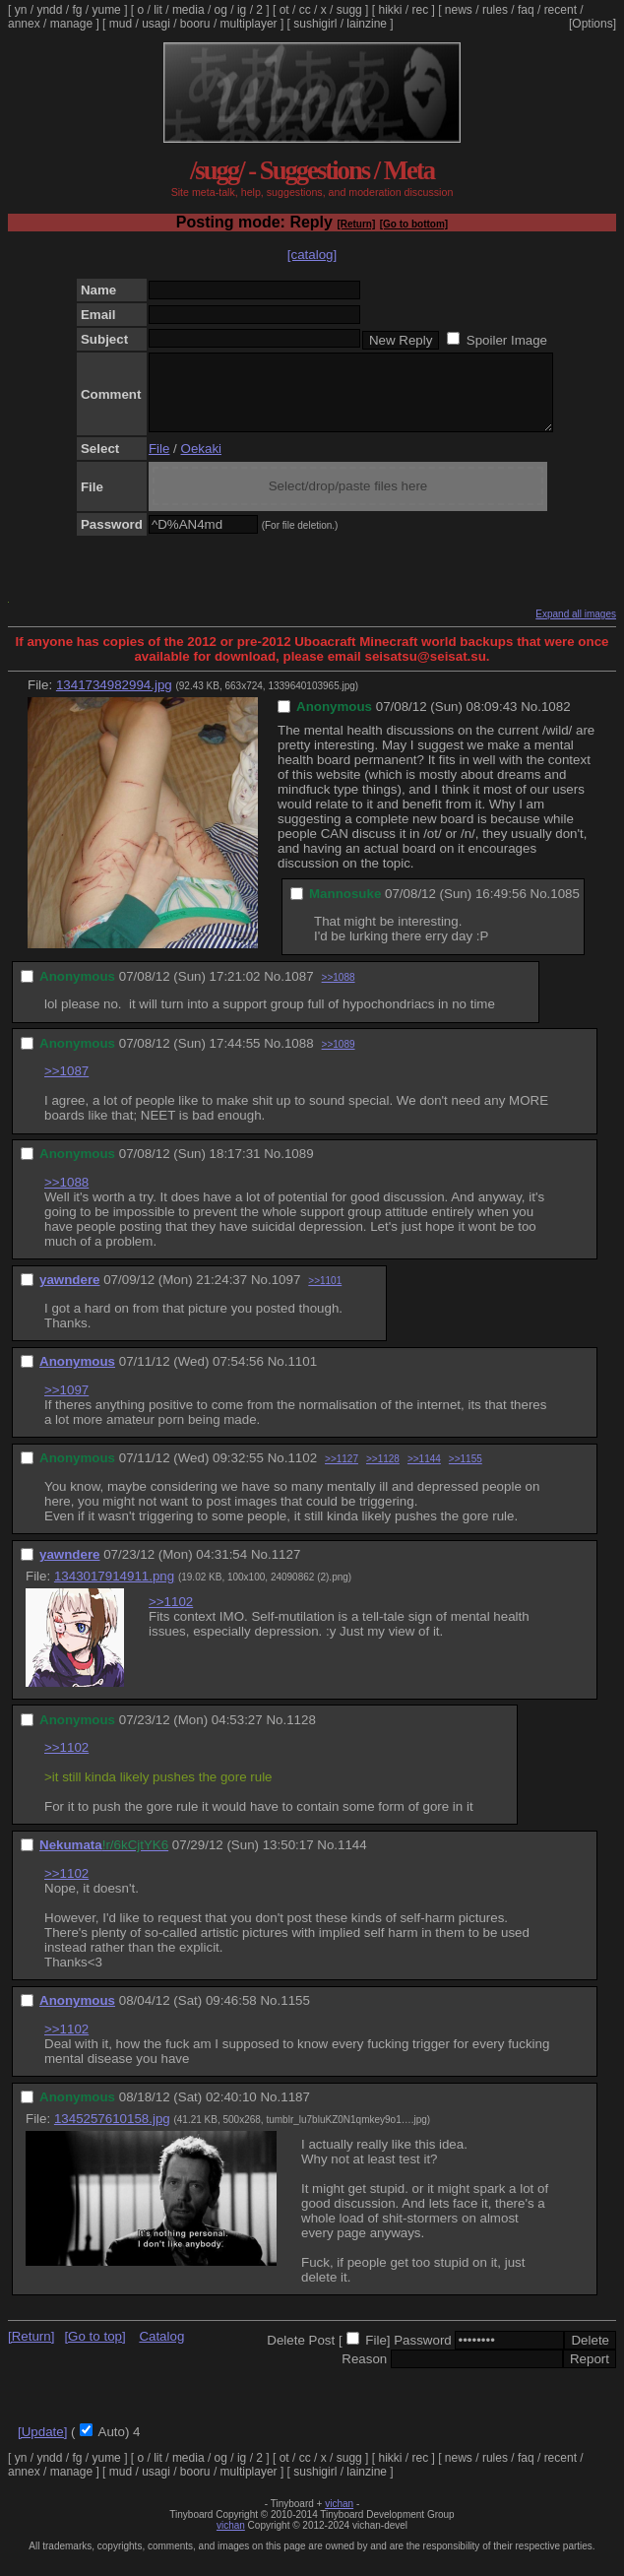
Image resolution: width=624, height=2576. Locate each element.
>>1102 (171, 1616)
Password (423, 2355)
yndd (49, 10)
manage (71, 24)
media (188, 10)
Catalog (161, 2351)
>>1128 (383, 1473)
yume (106, 10)
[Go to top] (94, 2351)
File (159, 463)
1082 (556, 721)
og (221, 10)
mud (120, 24)
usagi (156, 24)
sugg (349, 10)
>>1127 (341, 1473)
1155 (295, 2015)
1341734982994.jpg (114, 699)
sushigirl (315, 24)
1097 (286, 1294)
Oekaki (201, 463)
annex (24, 24)
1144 (352, 1859)
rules (495, 10)
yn (21, 10)
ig (241, 10)
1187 (295, 2111)
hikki (390, 10)
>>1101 (325, 1295)
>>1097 (66, 1404)
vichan (339, 2518)
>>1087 (66, 1085)
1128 (301, 1734)
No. (531, 721)
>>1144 (424, 1473)
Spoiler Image (507, 340)
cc (305, 10)
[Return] (356, 224)
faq (526, 10)
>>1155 (465, 1473)
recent (560, 10)
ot (284, 10)
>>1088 (338, 992)
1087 (299, 991)
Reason (364, 2373)
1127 (286, 1569)
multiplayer (249, 24)
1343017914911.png (114, 1590)
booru (195, 24)
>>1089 (338, 1059)
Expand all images (575, 628)
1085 (565, 908)
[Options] (592, 24)
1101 (302, 1376)
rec (420, 10)
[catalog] (312, 254)
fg (77, 10)
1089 (299, 1168)
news (458, 10)
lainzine (366, 24)
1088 (299, 1058)
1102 (302, 1472)
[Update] (42, 2446)
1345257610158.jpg (112, 2133)
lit (158, 10)
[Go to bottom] (414, 224)
